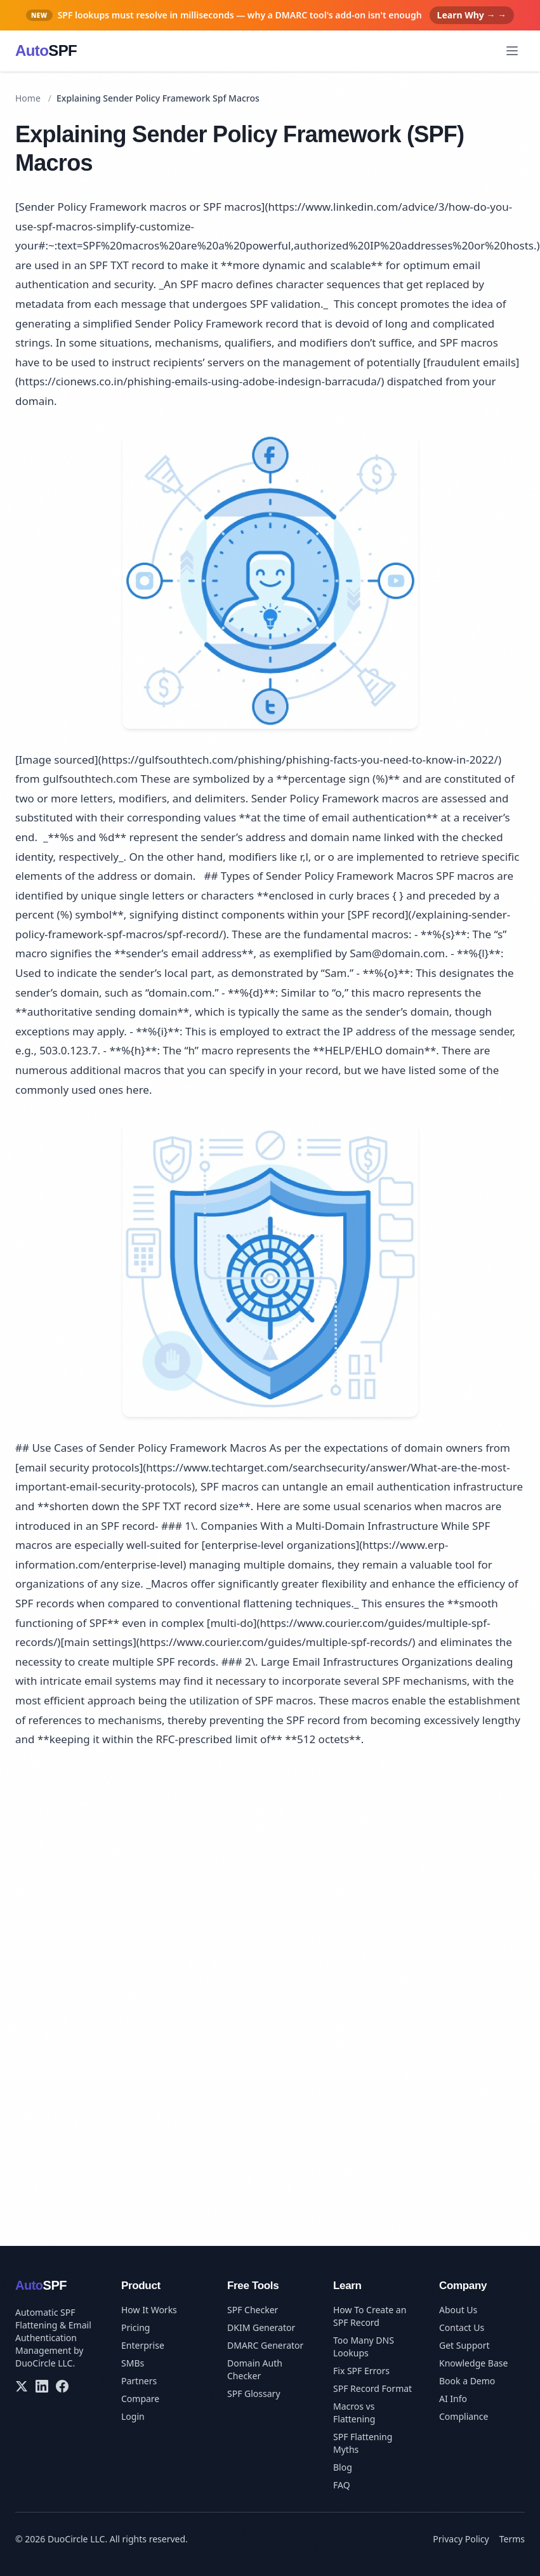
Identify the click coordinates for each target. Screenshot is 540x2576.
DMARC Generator (265, 2345)
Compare (140, 2399)
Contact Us (461, 2327)
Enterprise (142, 2345)
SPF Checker (252, 2310)
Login (133, 2416)
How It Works (149, 2310)
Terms (512, 2539)
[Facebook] (62, 2386)
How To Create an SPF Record (369, 2316)
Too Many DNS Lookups (363, 2346)
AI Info (453, 2399)
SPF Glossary (253, 2393)
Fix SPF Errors (361, 2371)
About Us (458, 2310)
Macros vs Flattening (354, 2412)
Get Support (464, 2345)
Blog (342, 2467)
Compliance (463, 2416)
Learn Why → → (471, 15)
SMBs (132, 2363)
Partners (139, 2381)
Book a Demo (467, 2381)
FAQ (341, 2485)
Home (28, 98)
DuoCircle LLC (43, 2363)
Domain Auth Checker (254, 2369)
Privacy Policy (461, 2539)
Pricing (135, 2327)
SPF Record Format (372, 2388)
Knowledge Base (473, 2363)
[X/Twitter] (21, 2386)
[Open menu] (512, 50)
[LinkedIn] (42, 2386)
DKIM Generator (261, 2327)
